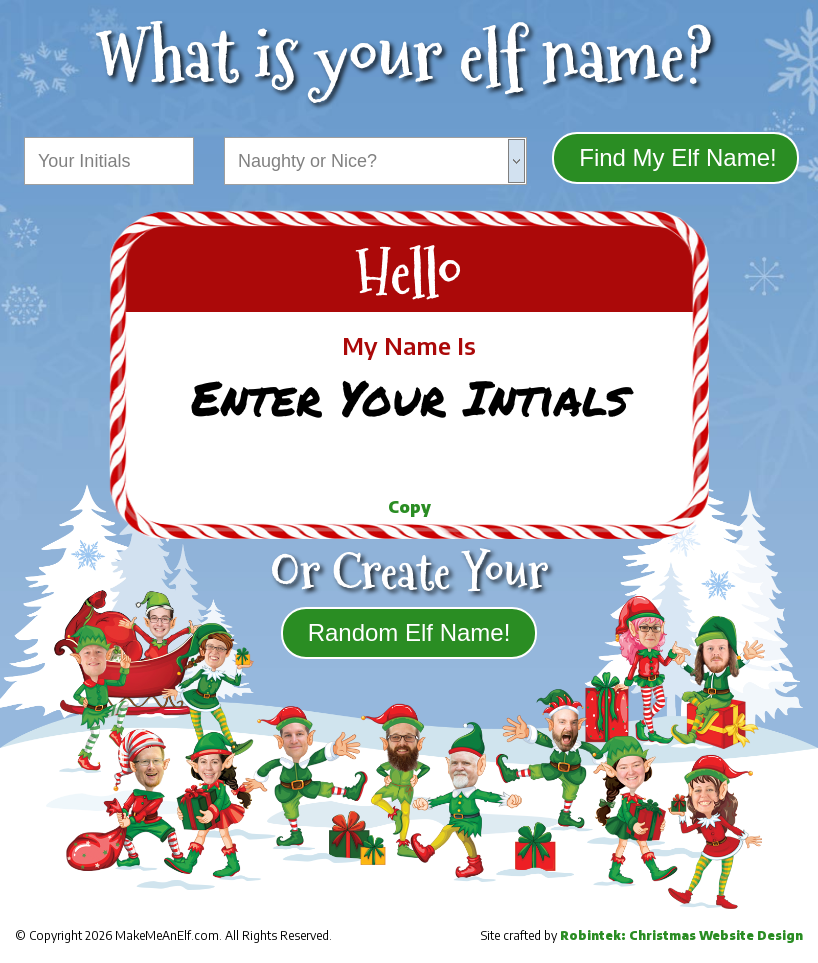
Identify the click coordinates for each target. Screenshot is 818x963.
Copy (409, 507)
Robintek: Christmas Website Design (681, 935)
